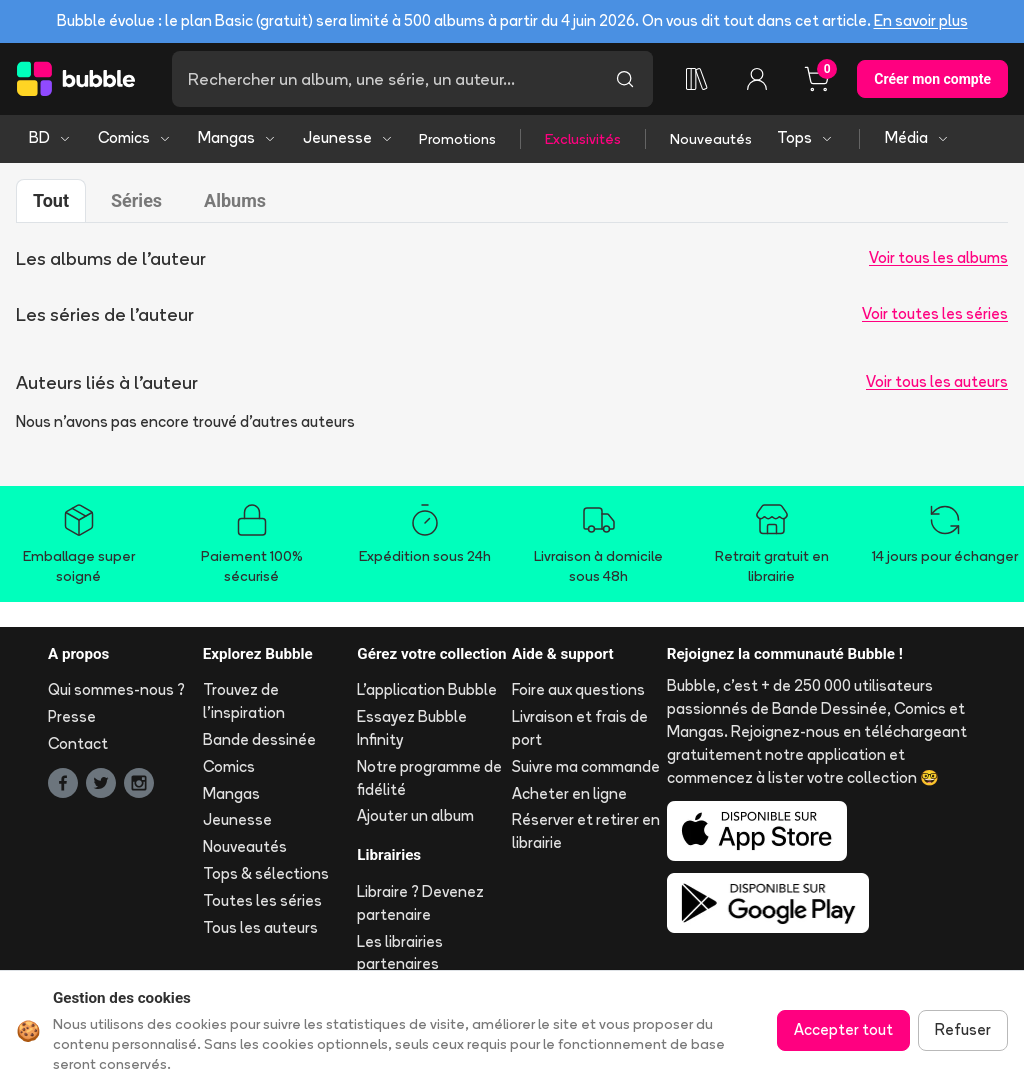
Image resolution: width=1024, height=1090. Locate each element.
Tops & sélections (266, 873)
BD (50, 137)
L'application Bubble (427, 689)
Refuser (963, 1029)
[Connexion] (757, 79)
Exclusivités (583, 139)
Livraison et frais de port (580, 728)
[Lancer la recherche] (625, 79)
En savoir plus (921, 20)
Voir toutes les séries (935, 313)
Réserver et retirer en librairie (586, 831)
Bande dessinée (259, 739)
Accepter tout (843, 1029)
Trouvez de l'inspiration (244, 701)
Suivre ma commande (586, 766)
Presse (72, 716)
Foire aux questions (578, 689)
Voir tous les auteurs (937, 381)
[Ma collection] (697, 79)
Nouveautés (711, 139)
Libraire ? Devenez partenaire (420, 903)
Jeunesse (348, 137)
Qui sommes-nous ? (116, 689)
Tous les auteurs (260, 927)
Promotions (457, 139)
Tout (51, 200)
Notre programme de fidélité (429, 778)
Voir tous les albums (938, 257)
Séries (136, 200)
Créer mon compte (932, 79)
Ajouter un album (415, 815)
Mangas (237, 137)
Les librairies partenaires (400, 953)
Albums (235, 200)
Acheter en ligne (569, 793)
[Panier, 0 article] (817, 79)
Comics (135, 137)
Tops (805, 137)
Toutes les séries (262, 900)
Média (917, 137)
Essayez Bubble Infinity (412, 728)
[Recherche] (384, 79)
